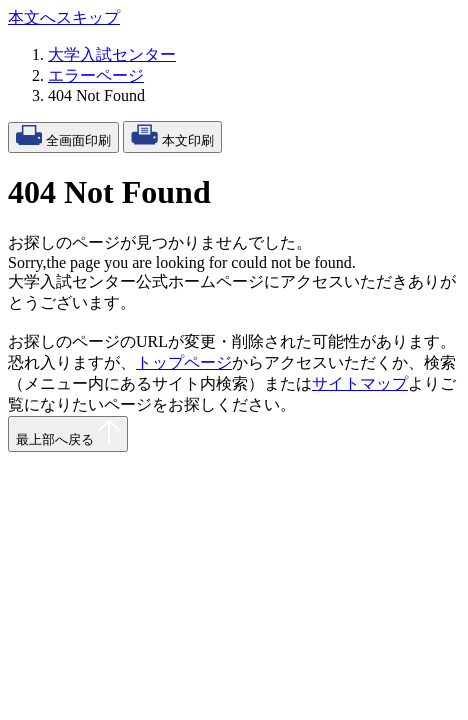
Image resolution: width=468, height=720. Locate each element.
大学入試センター (112, 54)
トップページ (184, 362)
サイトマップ (360, 383)
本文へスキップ (64, 17)
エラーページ (96, 75)
